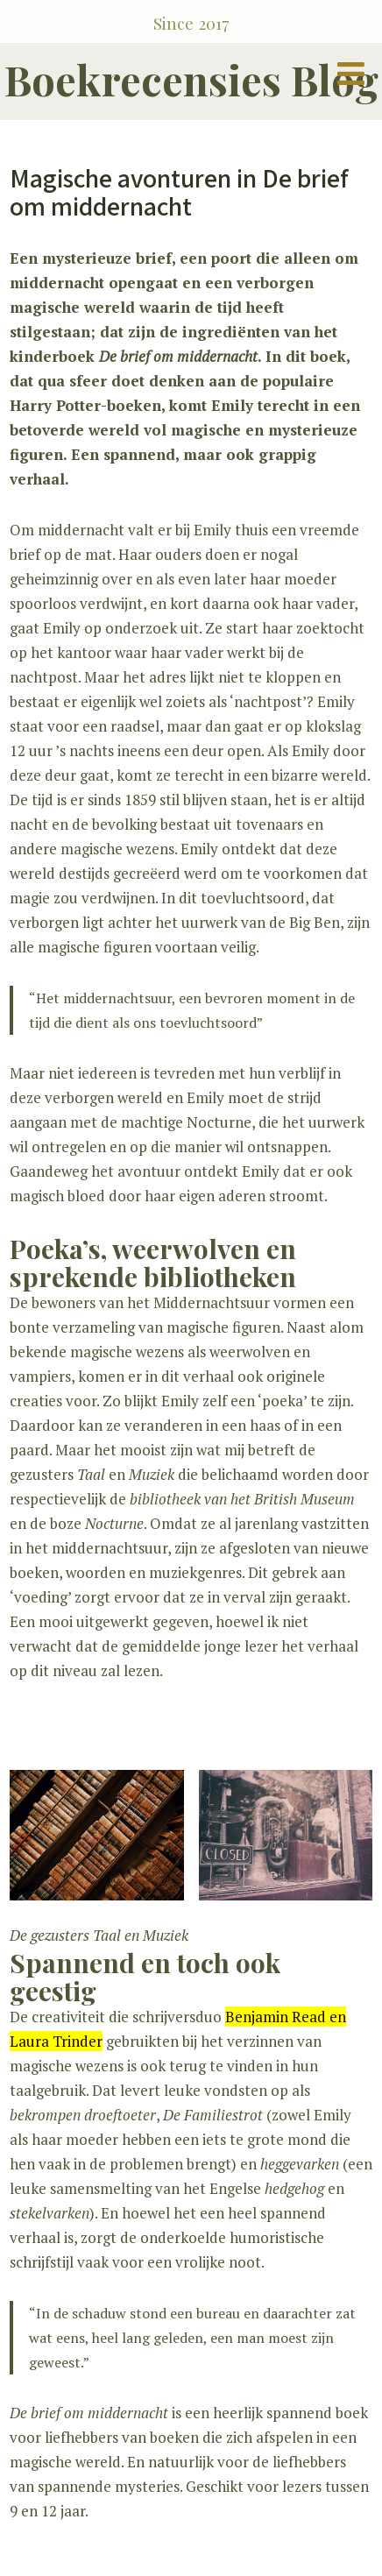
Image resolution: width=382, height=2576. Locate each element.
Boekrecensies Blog (191, 79)
